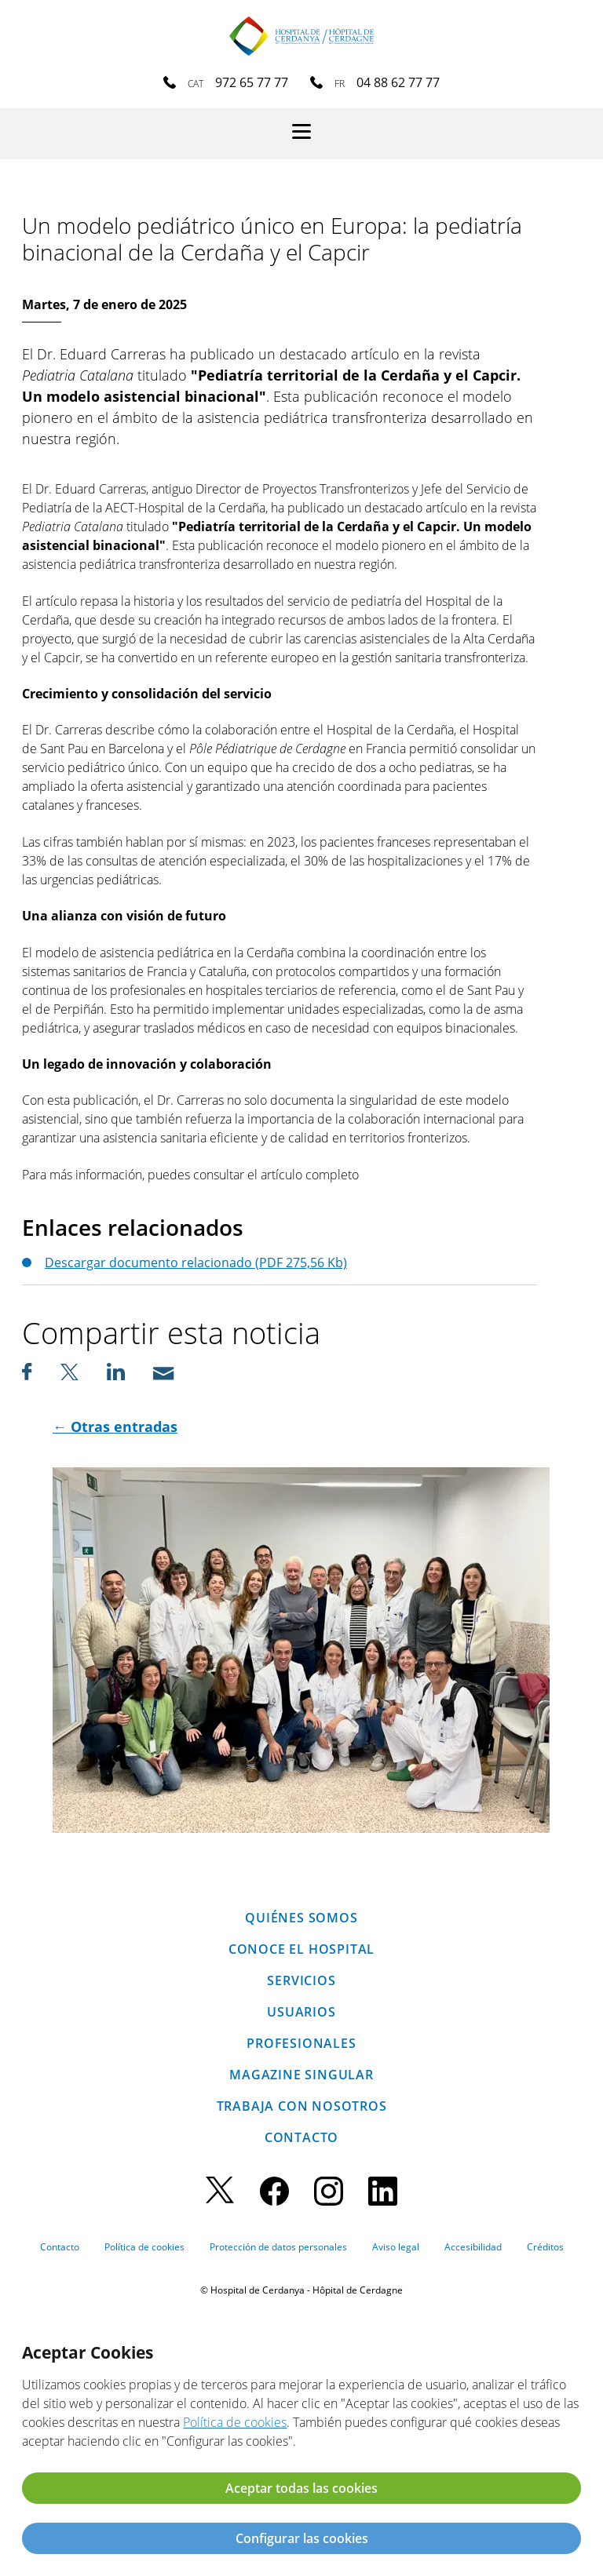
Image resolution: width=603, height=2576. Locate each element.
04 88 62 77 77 (398, 82)
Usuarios (301, 2011)
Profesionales (301, 2043)
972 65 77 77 (251, 82)
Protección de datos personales (278, 2247)
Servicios (301, 1980)
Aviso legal (395, 2247)
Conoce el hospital (301, 1949)
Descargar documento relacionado (196, 1262)
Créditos (545, 2247)
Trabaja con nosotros (302, 2106)
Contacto (301, 2137)
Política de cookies (144, 2247)
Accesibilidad (473, 2247)
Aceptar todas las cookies (301, 2488)
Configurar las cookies (302, 2538)
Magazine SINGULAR (301, 2074)
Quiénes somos (301, 1917)
